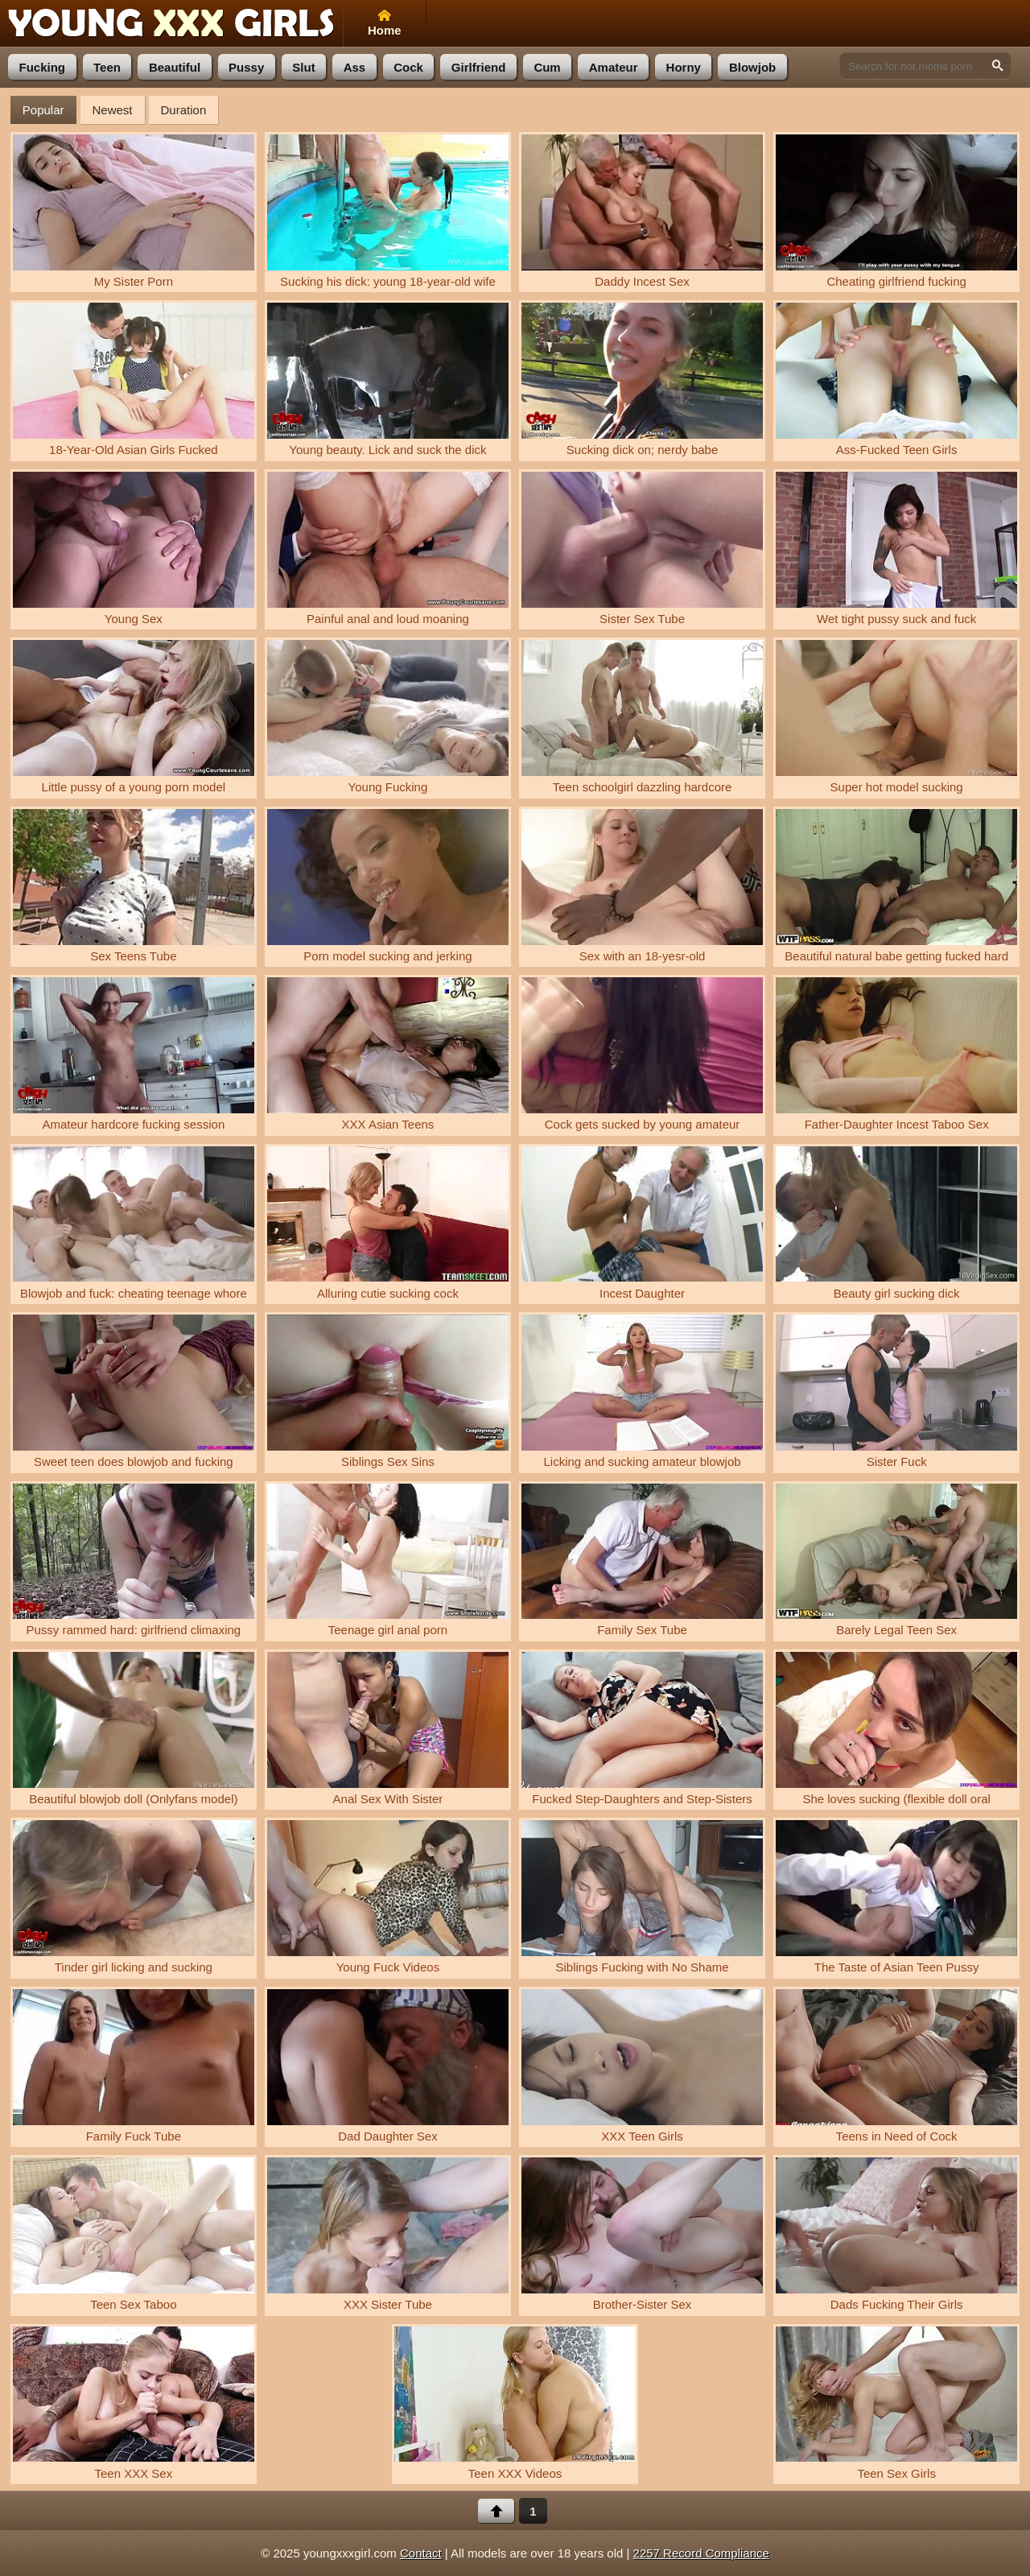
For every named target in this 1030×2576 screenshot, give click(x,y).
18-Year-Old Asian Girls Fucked (133, 379)
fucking (42, 67)
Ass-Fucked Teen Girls (896, 379)
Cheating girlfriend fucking (896, 211)
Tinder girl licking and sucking (133, 1897)
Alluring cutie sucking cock (388, 1223)
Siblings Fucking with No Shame (642, 1897)
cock (408, 67)
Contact (421, 2553)
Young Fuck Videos (388, 1897)
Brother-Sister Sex (642, 2234)
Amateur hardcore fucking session (133, 1054)
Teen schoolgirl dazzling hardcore (642, 717)
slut (303, 67)
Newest (113, 110)
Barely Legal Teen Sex (896, 1560)
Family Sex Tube (642, 1560)
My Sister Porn (133, 211)
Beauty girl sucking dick (896, 1223)
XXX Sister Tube (388, 2234)
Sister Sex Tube (642, 548)
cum (547, 67)
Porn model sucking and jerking (388, 886)
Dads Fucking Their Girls (896, 2234)
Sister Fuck (896, 1391)
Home (385, 23)
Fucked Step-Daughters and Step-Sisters (642, 1729)
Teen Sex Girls (896, 2403)
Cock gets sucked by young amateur (642, 1054)
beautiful (174, 67)
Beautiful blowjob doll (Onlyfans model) (133, 1729)
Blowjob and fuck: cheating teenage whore (133, 1223)
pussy (246, 67)
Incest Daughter (642, 1223)
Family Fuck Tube (133, 2066)
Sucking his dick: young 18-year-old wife (388, 211)
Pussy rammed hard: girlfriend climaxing (133, 1560)
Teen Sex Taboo (133, 2234)
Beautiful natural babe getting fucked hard (896, 886)
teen (107, 67)
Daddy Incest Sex (642, 211)
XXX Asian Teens (388, 1054)
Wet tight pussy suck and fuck (896, 548)
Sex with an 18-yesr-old (642, 886)
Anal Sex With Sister (388, 1729)
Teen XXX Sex (133, 2403)
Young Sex (133, 548)
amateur (613, 67)
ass (355, 67)
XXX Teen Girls (642, 2066)
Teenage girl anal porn (388, 1560)
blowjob (752, 67)
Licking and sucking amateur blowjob (642, 1391)
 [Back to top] (496, 2511)
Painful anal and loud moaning (388, 548)
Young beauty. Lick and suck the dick (388, 379)
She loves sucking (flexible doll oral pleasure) (896, 1731)
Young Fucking (388, 717)
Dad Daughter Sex (388, 2066)
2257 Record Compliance (701, 2553)
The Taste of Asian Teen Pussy (896, 1897)
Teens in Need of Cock (896, 2066)
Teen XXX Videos (515, 2403)
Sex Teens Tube (133, 886)
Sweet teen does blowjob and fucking (133, 1391)
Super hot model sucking (896, 717)
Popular (43, 110)
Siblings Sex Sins (388, 1391)
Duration (184, 110)
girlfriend (478, 67)
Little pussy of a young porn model (133, 717)
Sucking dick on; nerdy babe (642, 379)
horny (683, 67)
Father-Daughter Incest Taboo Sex (896, 1054)
